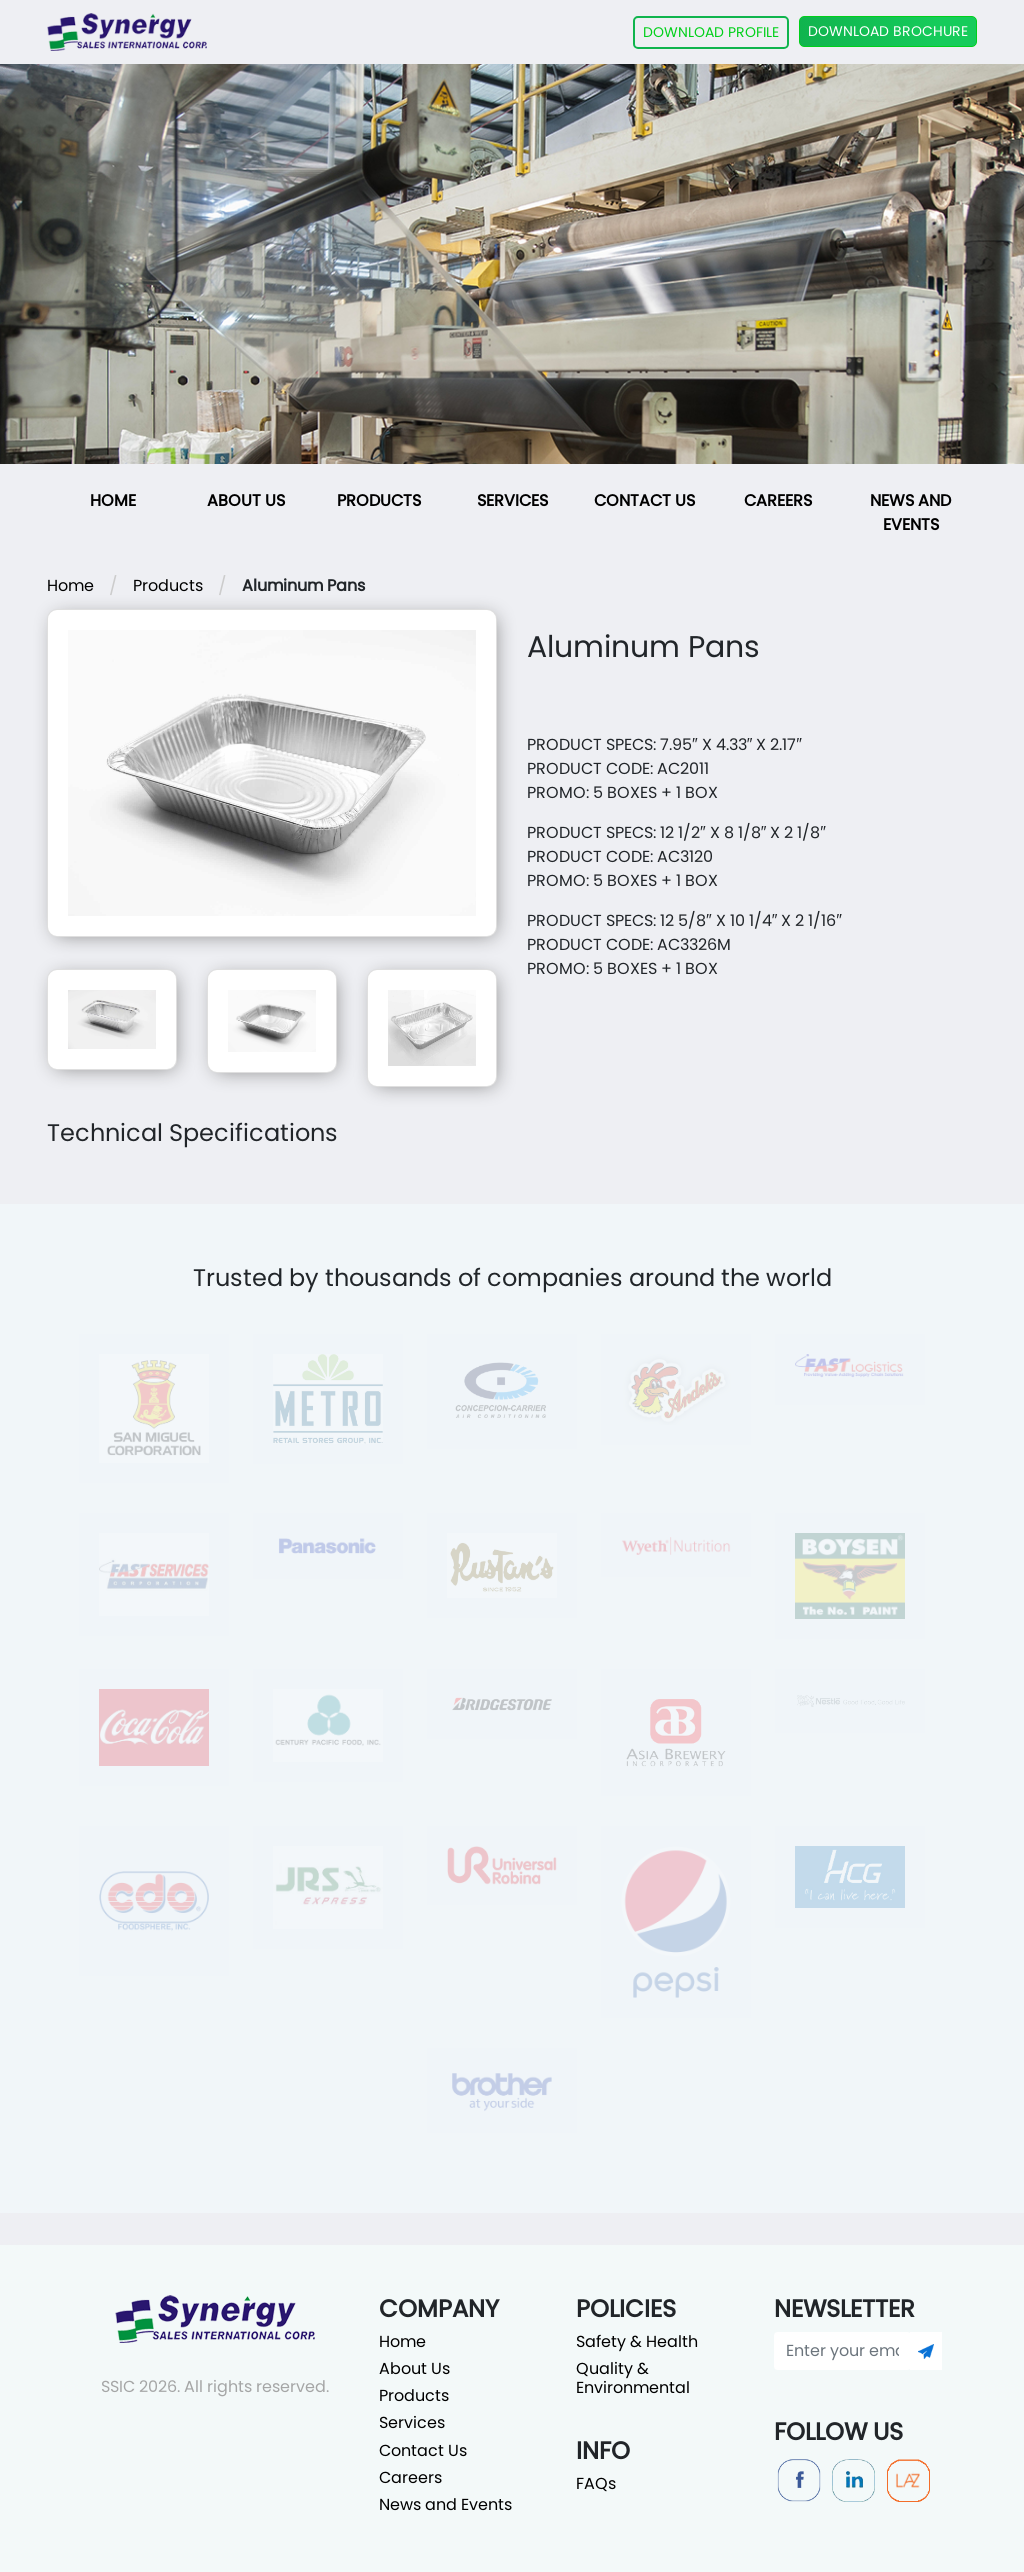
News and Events (910, 512)
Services (512, 500)
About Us (246, 500)
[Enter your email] (842, 2351)
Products (379, 500)
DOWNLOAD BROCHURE (888, 31)
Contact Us (644, 500)
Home (113, 500)
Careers (778, 500)
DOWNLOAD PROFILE (711, 32)
